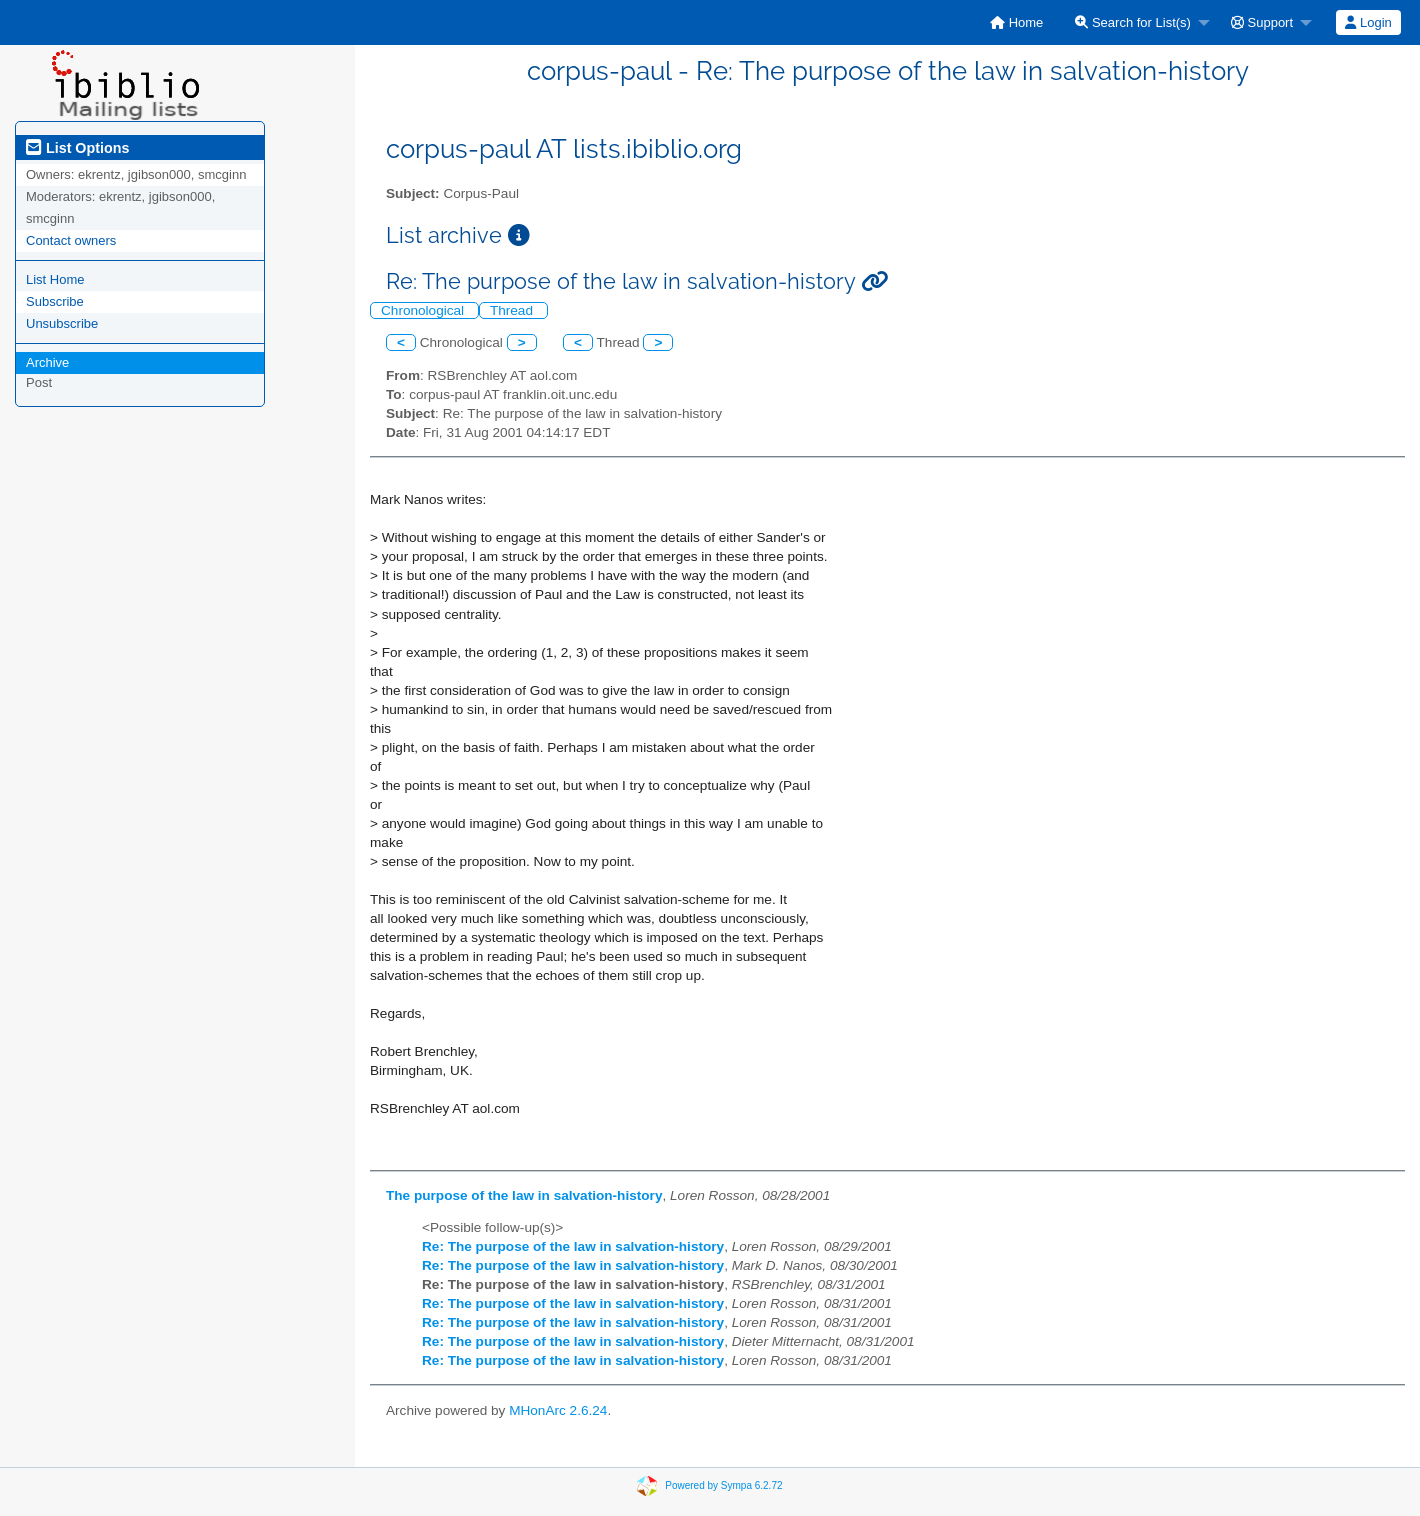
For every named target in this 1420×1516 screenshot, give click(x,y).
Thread (513, 310)
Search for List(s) (1133, 22)
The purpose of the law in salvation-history (524, 1195)
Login (1368, 22)
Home (1016, 22)
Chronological (424, 310)
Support (1262, 22)
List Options (77, 148)
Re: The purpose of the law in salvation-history (573, 1246)
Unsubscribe (62, 323)
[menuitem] (1016, 22)
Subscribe (55, 301)
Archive (47, 362)
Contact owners (71, 240)
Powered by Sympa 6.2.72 (723, 1485)
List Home (55, 279)
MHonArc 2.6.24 (558, 1410)
